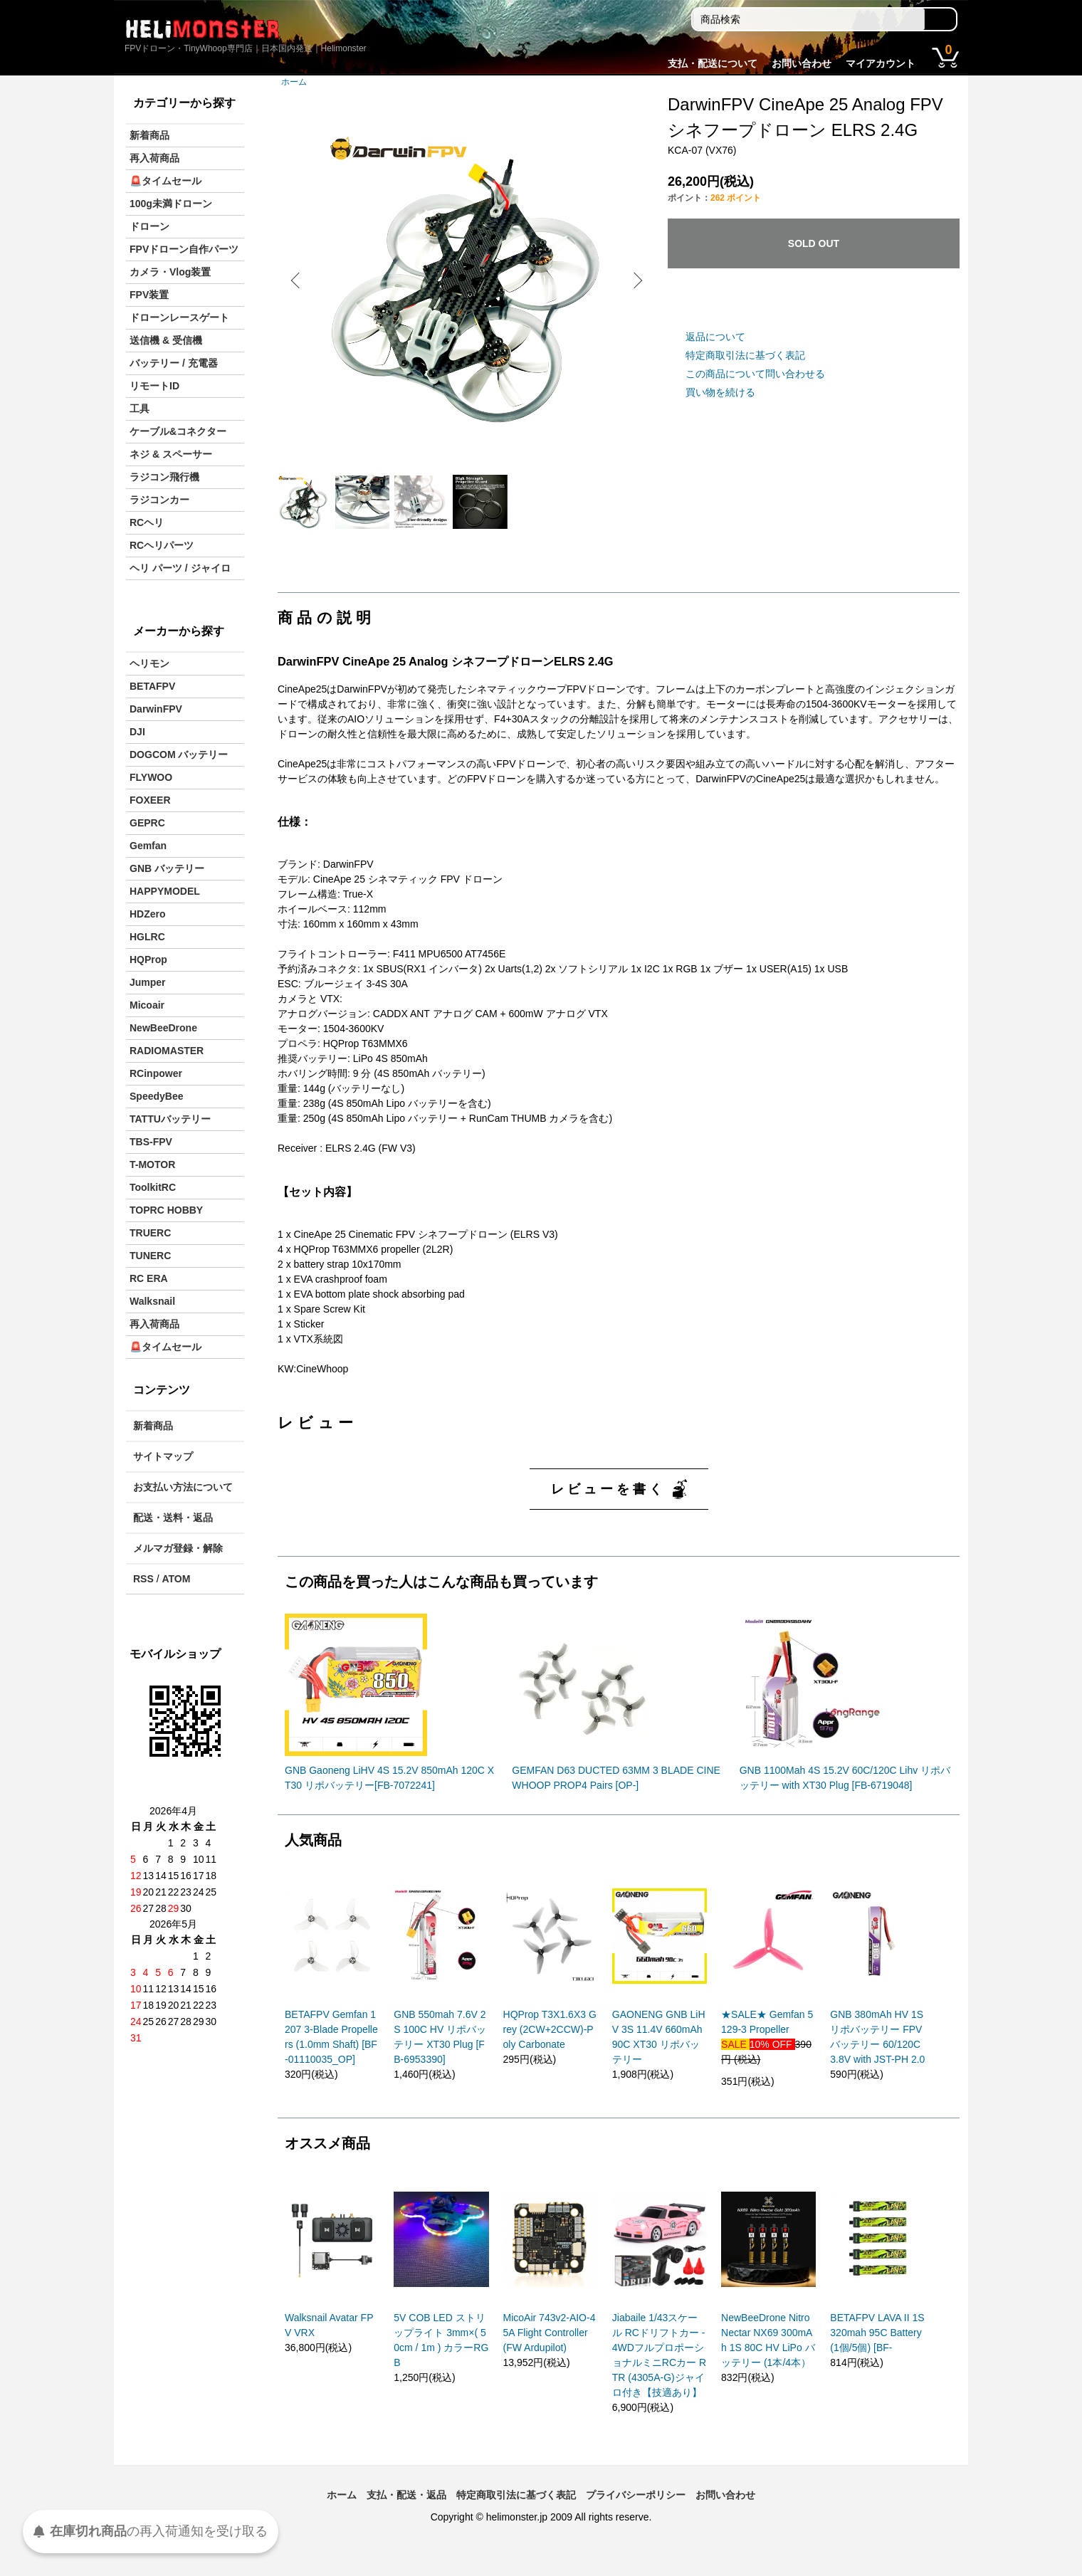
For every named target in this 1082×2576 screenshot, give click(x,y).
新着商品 (149, 135)
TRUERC (150, 1233)
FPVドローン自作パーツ (184, 249)
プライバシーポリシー (636, 2511)
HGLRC (147, 936)
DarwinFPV (156, 709)
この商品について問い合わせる (755, 373)
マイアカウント (880, 63)
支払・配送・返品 (406, 2511)
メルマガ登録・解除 (178, 1548)
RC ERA (149, 1278)
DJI (137, 731)
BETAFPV (152, 686)
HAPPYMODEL (165, 891)
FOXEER (150, 800)
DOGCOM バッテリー (179, 754)
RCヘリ (147, 522)
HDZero (148, 914)
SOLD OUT (813, 243)
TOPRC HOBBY (166, 1210)
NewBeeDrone (163, 1028)
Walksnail (152, 1301)
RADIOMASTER (167, 1050)
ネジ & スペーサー (171, 454)
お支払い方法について (183, 1487)
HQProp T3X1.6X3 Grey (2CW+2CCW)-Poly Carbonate (550, 2045)
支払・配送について (712, 63)
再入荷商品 (154, 158)
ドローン (149, 226)
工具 (139, 408)
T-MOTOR (152, 1164)
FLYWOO (151, 777)
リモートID (154, 385)
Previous (299, 280)
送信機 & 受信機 (166, 340)
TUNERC (150, 1255)
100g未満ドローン (171, 203)
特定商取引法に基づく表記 (745, 355)
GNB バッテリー (167, 868)
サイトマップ (163, 1456)
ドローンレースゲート (179, 317)
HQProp (148, 959)
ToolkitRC (153, 1187)
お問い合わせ (801, 63)
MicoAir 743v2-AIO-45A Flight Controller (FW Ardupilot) (549, 2349)
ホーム (294, 82)
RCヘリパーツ (162, 545)
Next (633, 280)
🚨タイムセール (165, 180)
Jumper (148, 982)
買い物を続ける (720, 392)
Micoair (147, 1005)
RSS (143, 1578)
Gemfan (148, 845)
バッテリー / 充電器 (174, 363)
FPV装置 (149, 294)
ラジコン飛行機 (164, 477)
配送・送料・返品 (173, 1517)
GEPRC (147, 823)
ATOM (176, 1578)
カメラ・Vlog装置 (170, 272)
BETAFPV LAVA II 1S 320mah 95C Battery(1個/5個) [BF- (877, 2349)
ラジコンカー (159, 499)
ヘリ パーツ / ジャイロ (180, 568)
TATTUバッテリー (170, 1119)
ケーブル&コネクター (178, 431)
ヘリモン (149, 663)
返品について (715, 336)
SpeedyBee (156, 1096)
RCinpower (156, 1073)
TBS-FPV (151, 1141)
